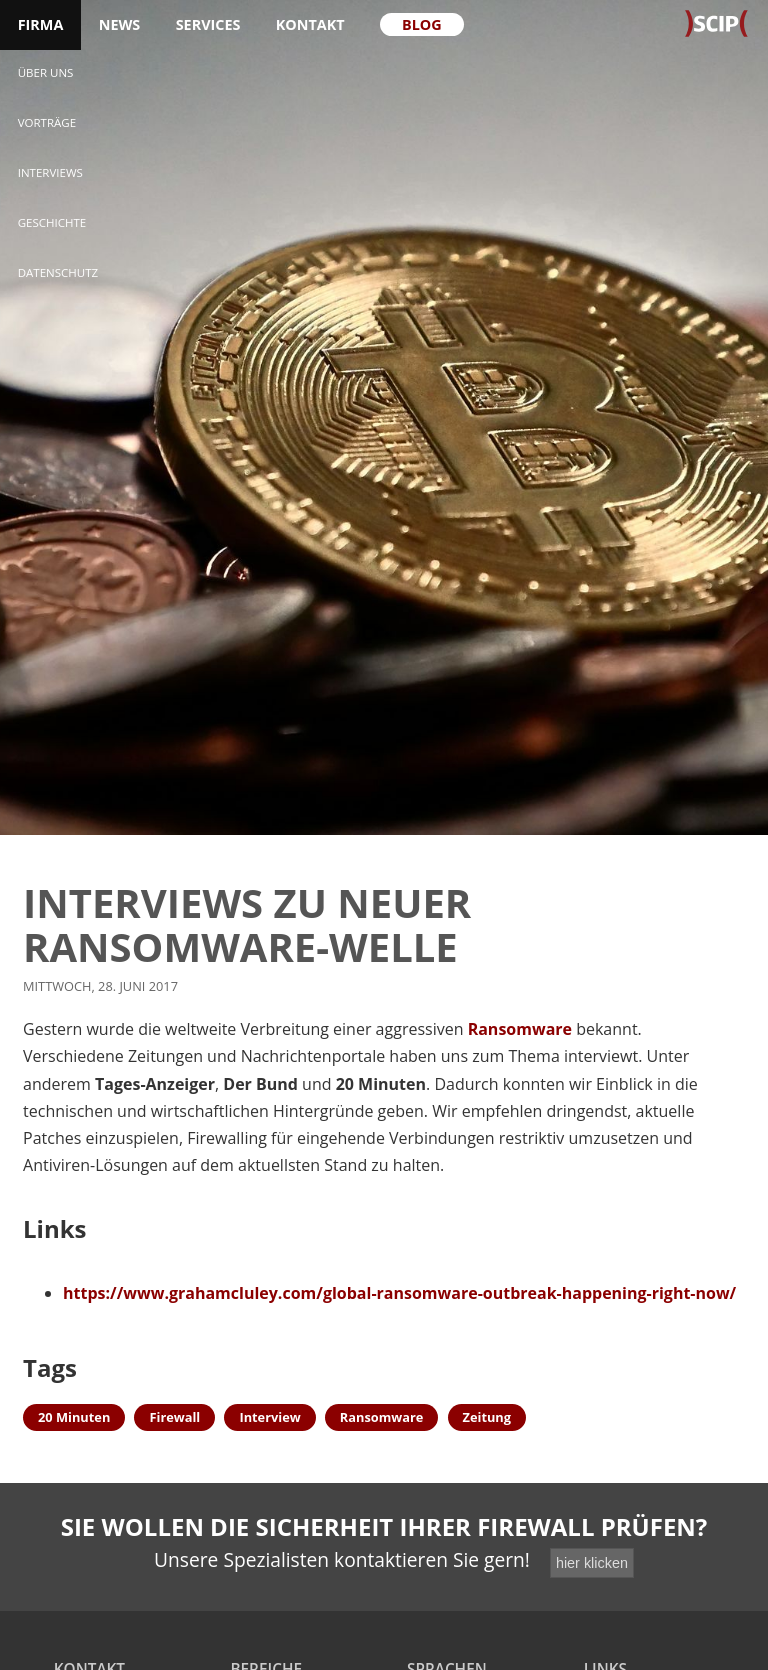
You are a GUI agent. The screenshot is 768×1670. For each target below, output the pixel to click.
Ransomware (520, 1029)
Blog (422, 24)
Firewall (174, 1417)
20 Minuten (74, 1417)
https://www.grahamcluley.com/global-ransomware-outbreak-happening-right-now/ (399, 1293)
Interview (269, 1417)
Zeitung (487, 1417)
